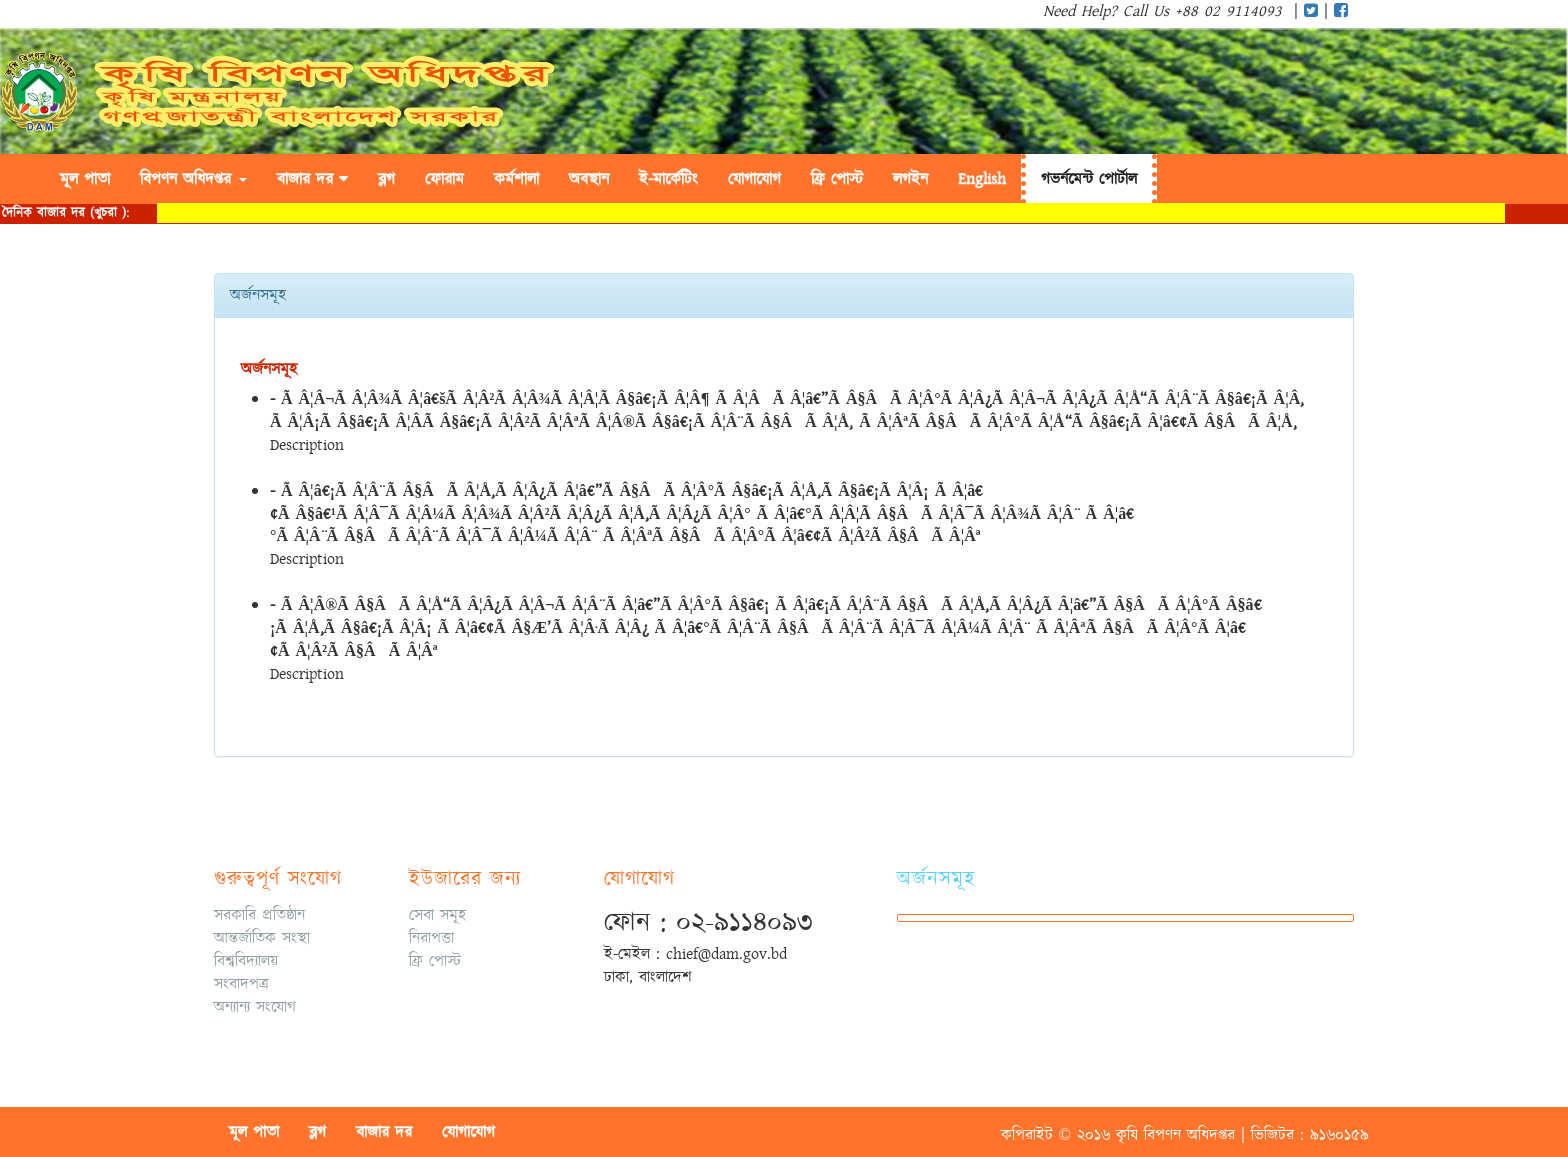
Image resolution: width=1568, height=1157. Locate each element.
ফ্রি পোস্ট (435, 961)
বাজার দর (312, 179)
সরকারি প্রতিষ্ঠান (259, 915)
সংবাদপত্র (241, 984)
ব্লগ (386, 179)
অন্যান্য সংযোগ (255, 1007)
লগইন (910, 179)
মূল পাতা (85, 179)
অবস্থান (589, 179)
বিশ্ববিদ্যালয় (246, 961)
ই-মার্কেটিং (668, 179)
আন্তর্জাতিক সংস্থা (262, 938)
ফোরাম (444, 179)
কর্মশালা (516, 179)
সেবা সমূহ (437, 915)
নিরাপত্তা (431, 938)
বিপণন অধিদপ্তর (193, 179)
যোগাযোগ (754, 179)
